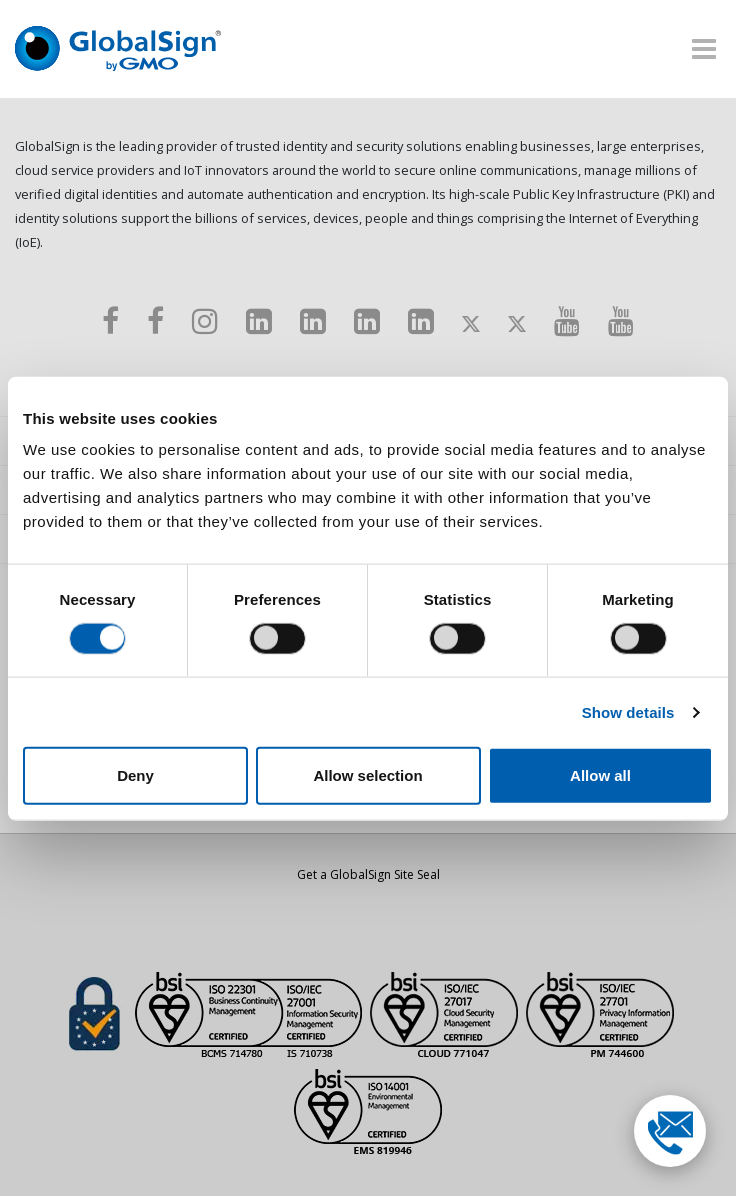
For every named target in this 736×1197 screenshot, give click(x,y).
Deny (135, 775)
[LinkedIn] (259, 320)
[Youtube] (567, 320)
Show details (628, 711)
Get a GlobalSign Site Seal (368, 875)
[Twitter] (471, 320)
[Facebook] (110, 320)
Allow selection (367, 775)
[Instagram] (205, 320)
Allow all (600, 775)
